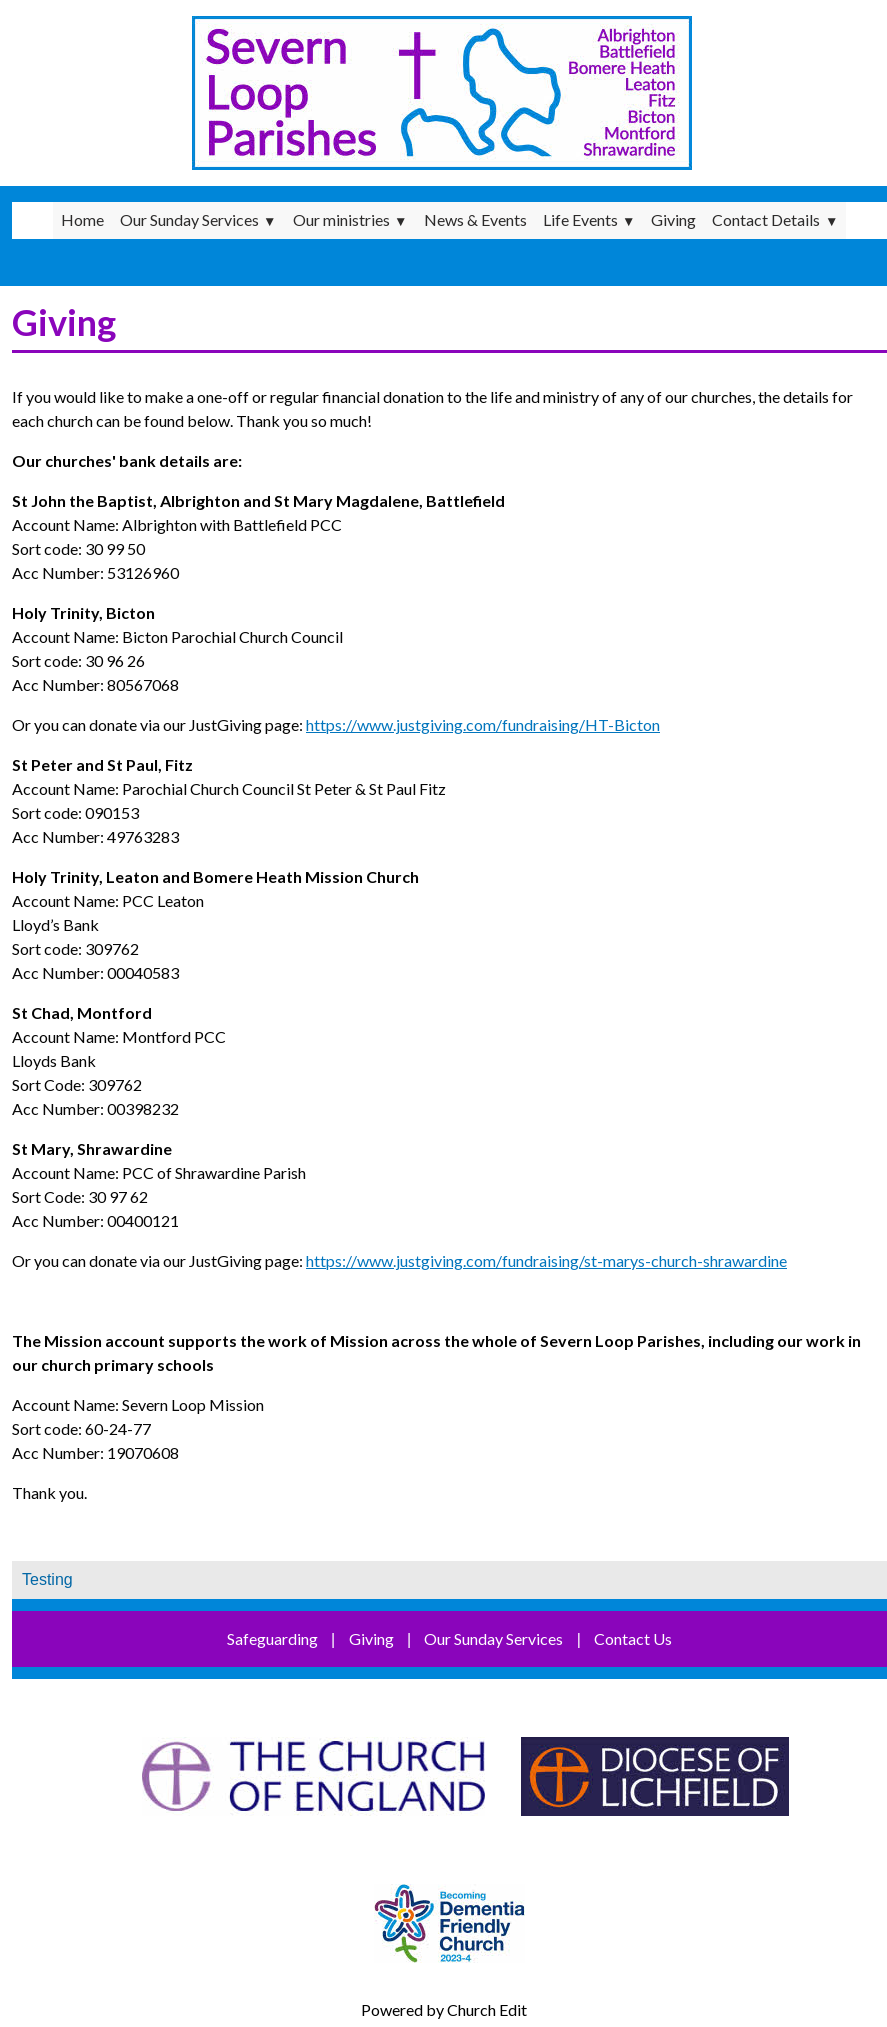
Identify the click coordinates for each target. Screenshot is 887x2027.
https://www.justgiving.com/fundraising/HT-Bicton (483, 724)
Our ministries (341, 219)
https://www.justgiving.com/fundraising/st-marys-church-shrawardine (546, 1260)
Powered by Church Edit (444, 2009)
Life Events (580, 219)
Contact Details (766, 219)
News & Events (475, 219)
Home (82, 219)
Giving (673, 219)
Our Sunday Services (189, 219)
